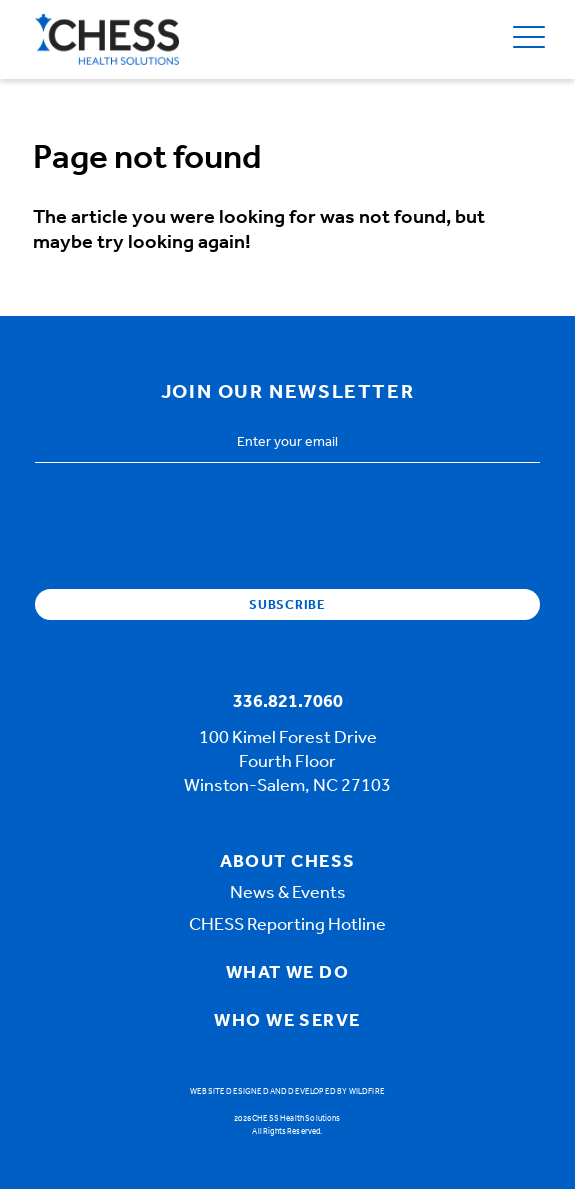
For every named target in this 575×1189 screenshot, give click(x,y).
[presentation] (187, 518)
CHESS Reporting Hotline (287, 926)
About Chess (288, 863)
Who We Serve (287, 1022)
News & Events (288, 894)
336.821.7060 (288, 702)
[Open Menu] (529, 39)
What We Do (287, 974)
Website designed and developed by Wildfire (287, 1092)
